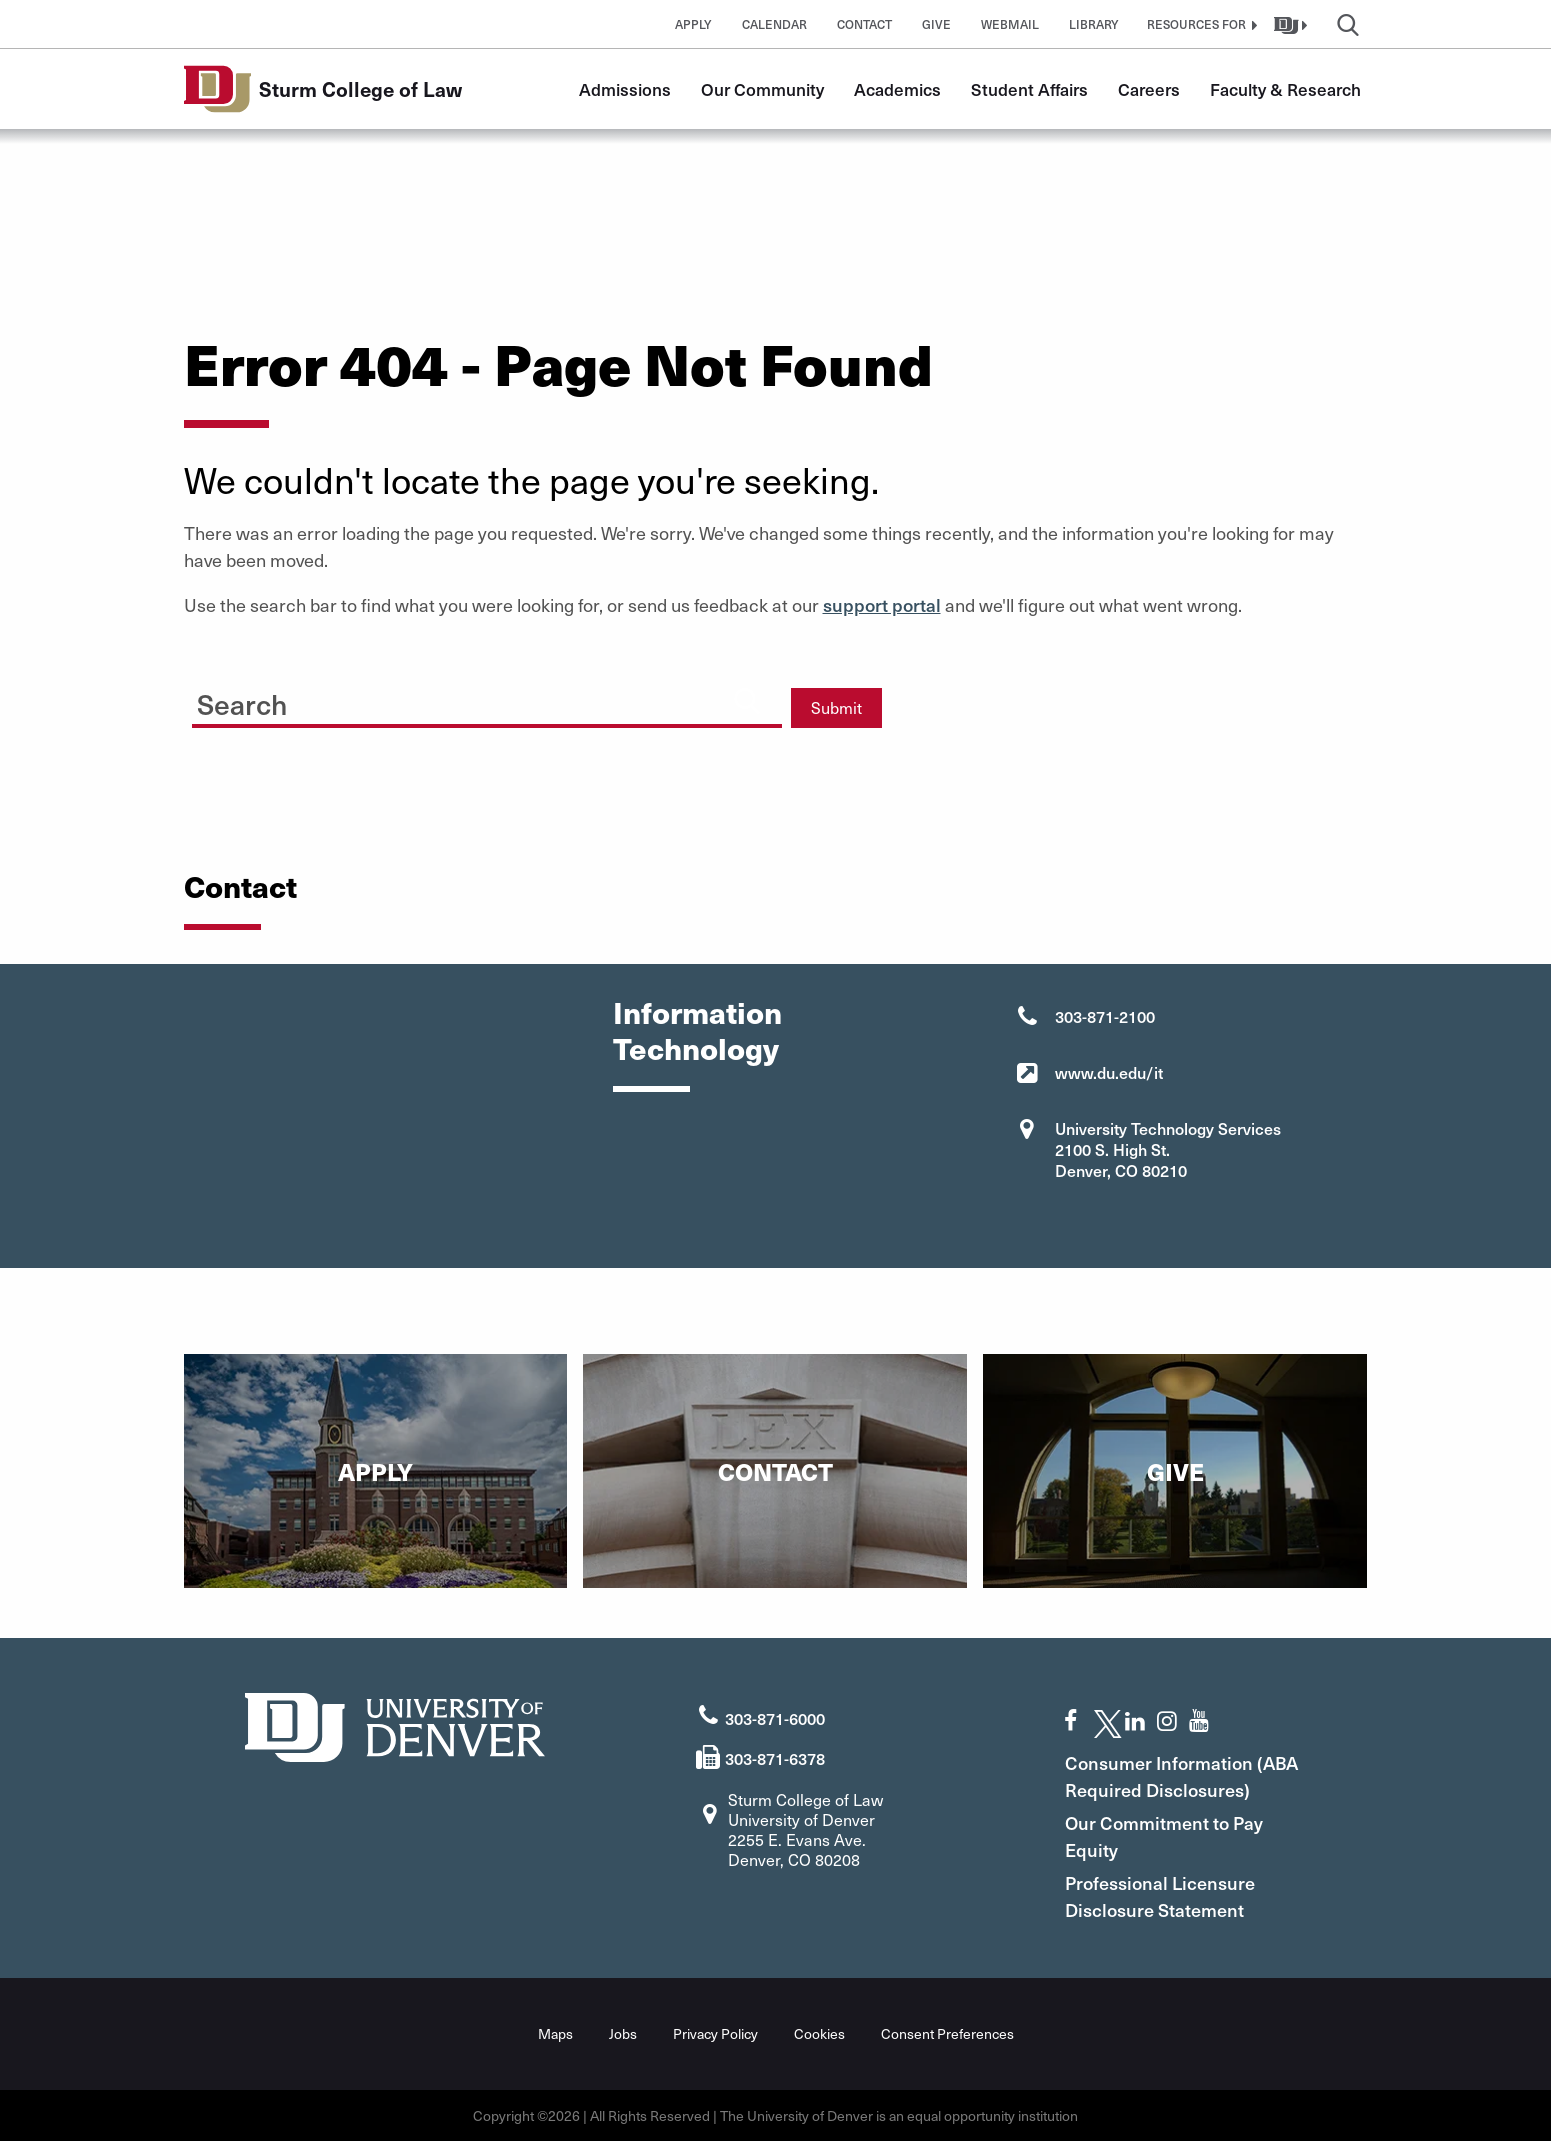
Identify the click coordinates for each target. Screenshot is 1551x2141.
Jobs (623, 2033)
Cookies (819, 2033)
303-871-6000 (775, 1718)
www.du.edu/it (1109, 1072)
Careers (1149, 89)
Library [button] (1094, 24)
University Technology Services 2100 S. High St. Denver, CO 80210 (1168, 1149)
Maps (555, 2033)
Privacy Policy (715, 2033)
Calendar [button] (774, 24)
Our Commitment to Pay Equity (1164, 1836)
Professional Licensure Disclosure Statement (1160, 1896)
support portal (882, 604)
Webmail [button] (1010, 24)
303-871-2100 (1105, 1016)
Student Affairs (1029, 89)
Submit (836, 707)
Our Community (762, 89)
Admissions (625, 89)
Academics (897, 89)
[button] (1200, 24)
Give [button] (936, 24)
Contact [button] (864, 24)
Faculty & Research (1285, 89)
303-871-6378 (775, 1758)
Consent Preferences (947, 2033)
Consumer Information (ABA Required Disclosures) (1181, 1776)
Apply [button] (693, 24)
